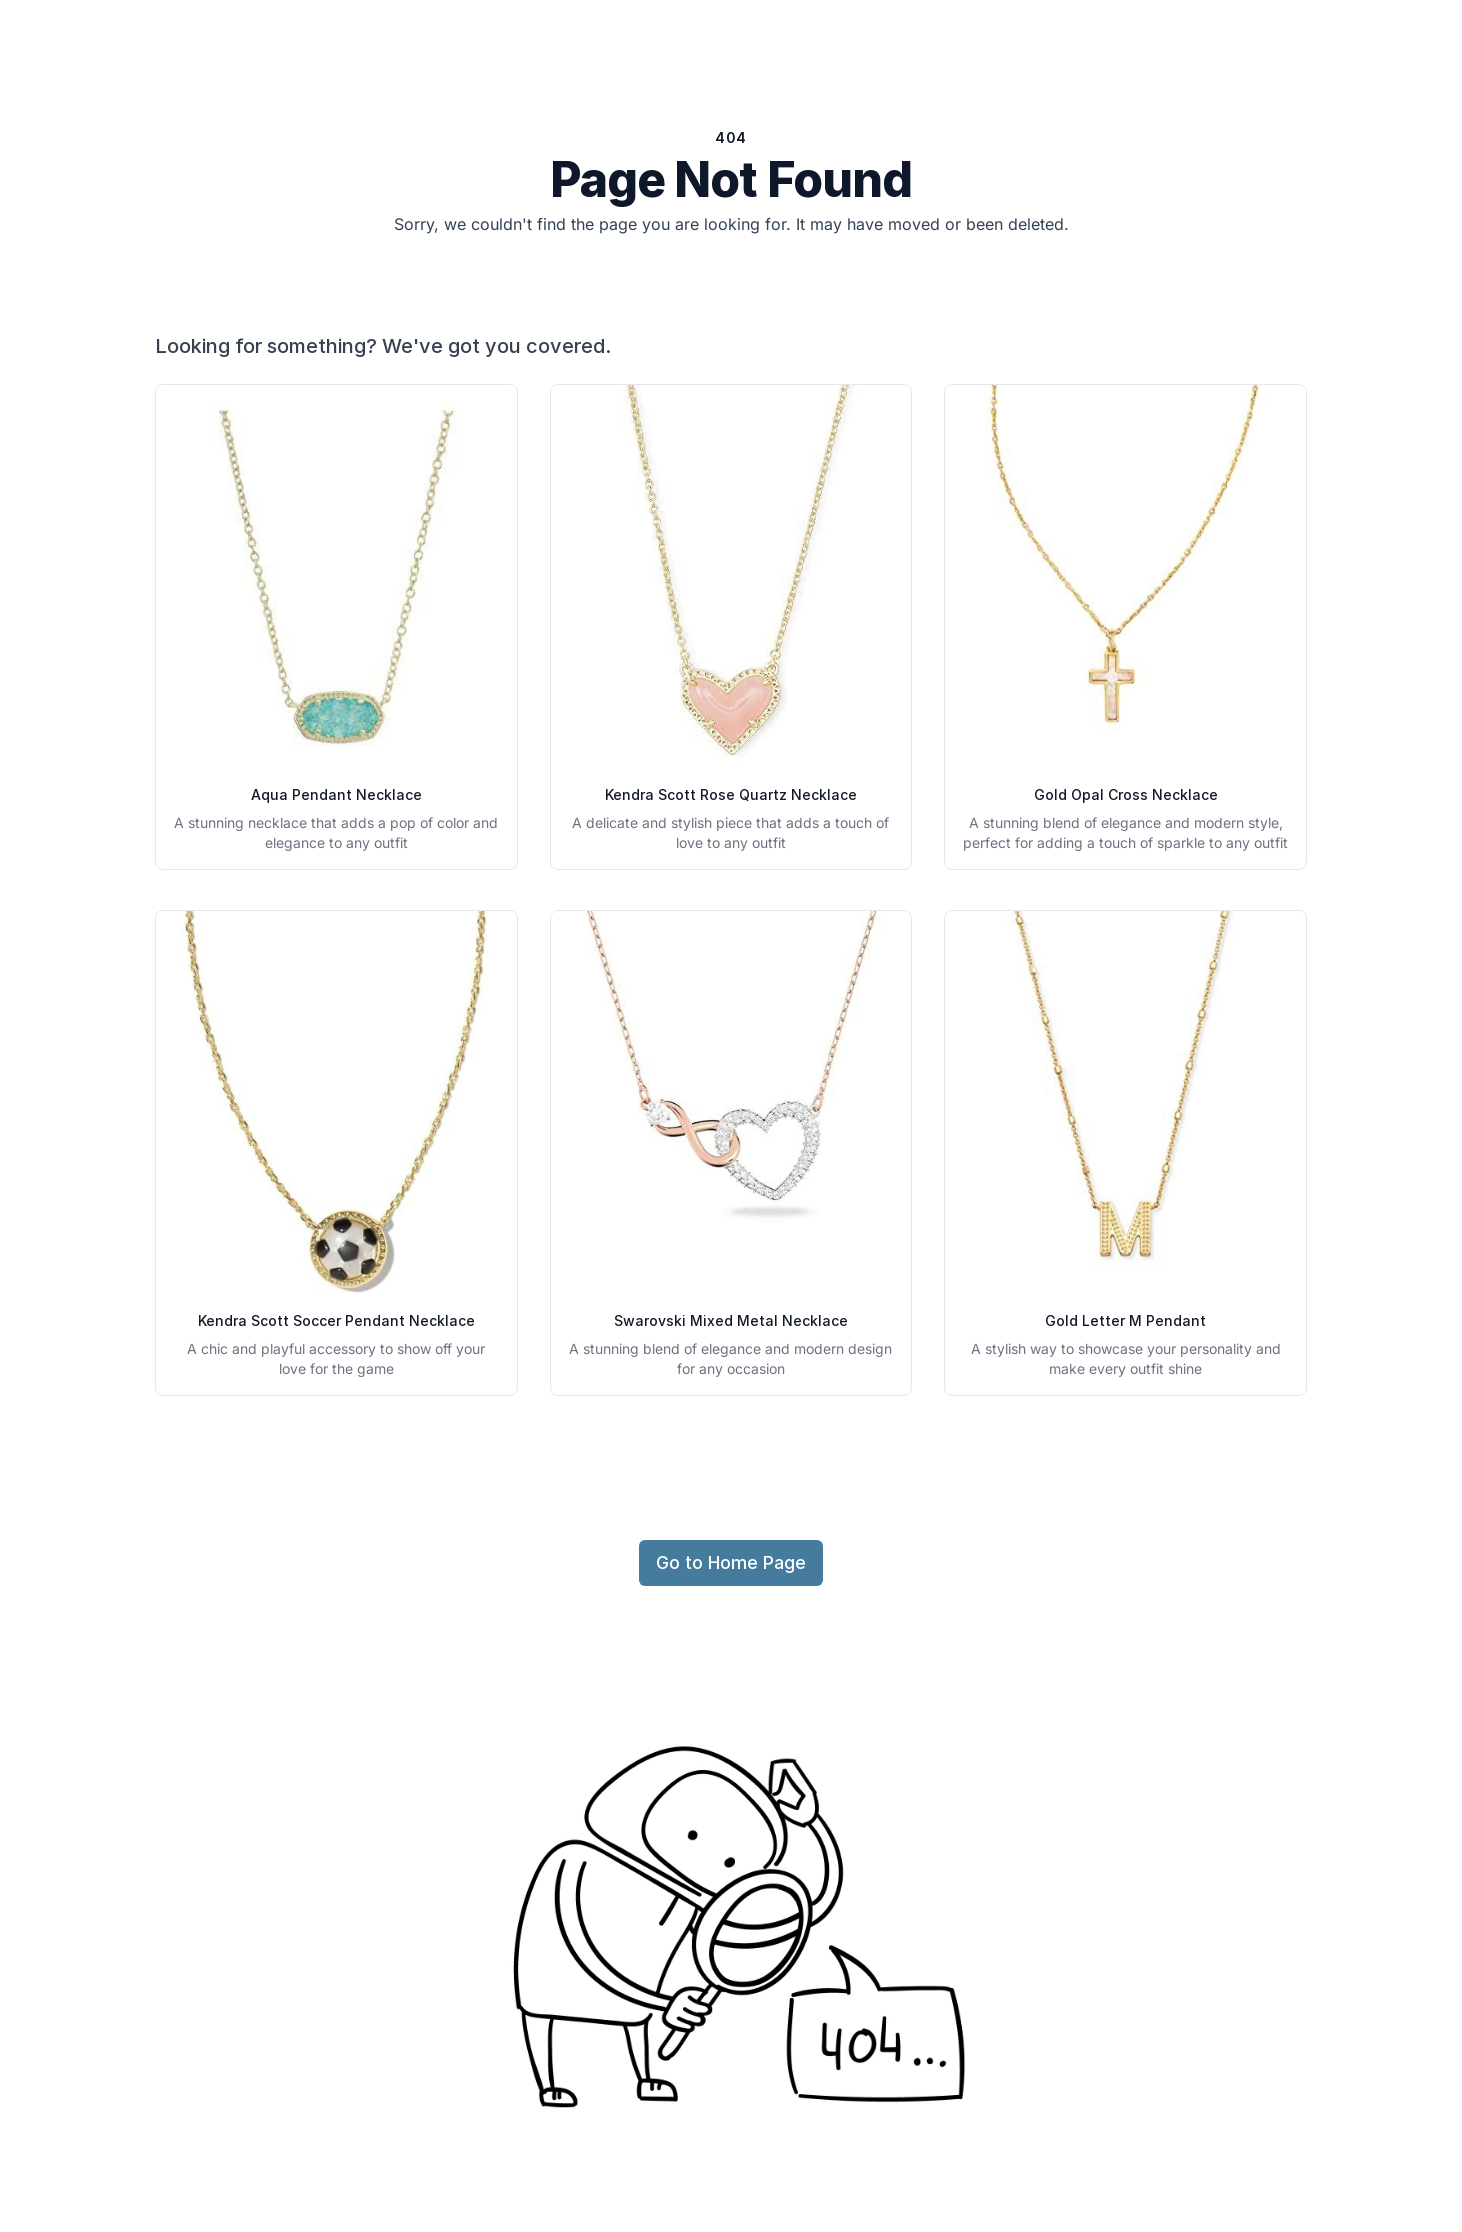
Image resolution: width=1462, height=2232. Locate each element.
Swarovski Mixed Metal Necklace (731, 1320)
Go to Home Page (731, 1562)
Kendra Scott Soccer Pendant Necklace (336, 1320)
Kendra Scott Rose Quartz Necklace (731, 794)
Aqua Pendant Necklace (336, 794)
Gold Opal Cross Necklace (1126, 794)
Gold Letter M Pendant (1125, 1320)
